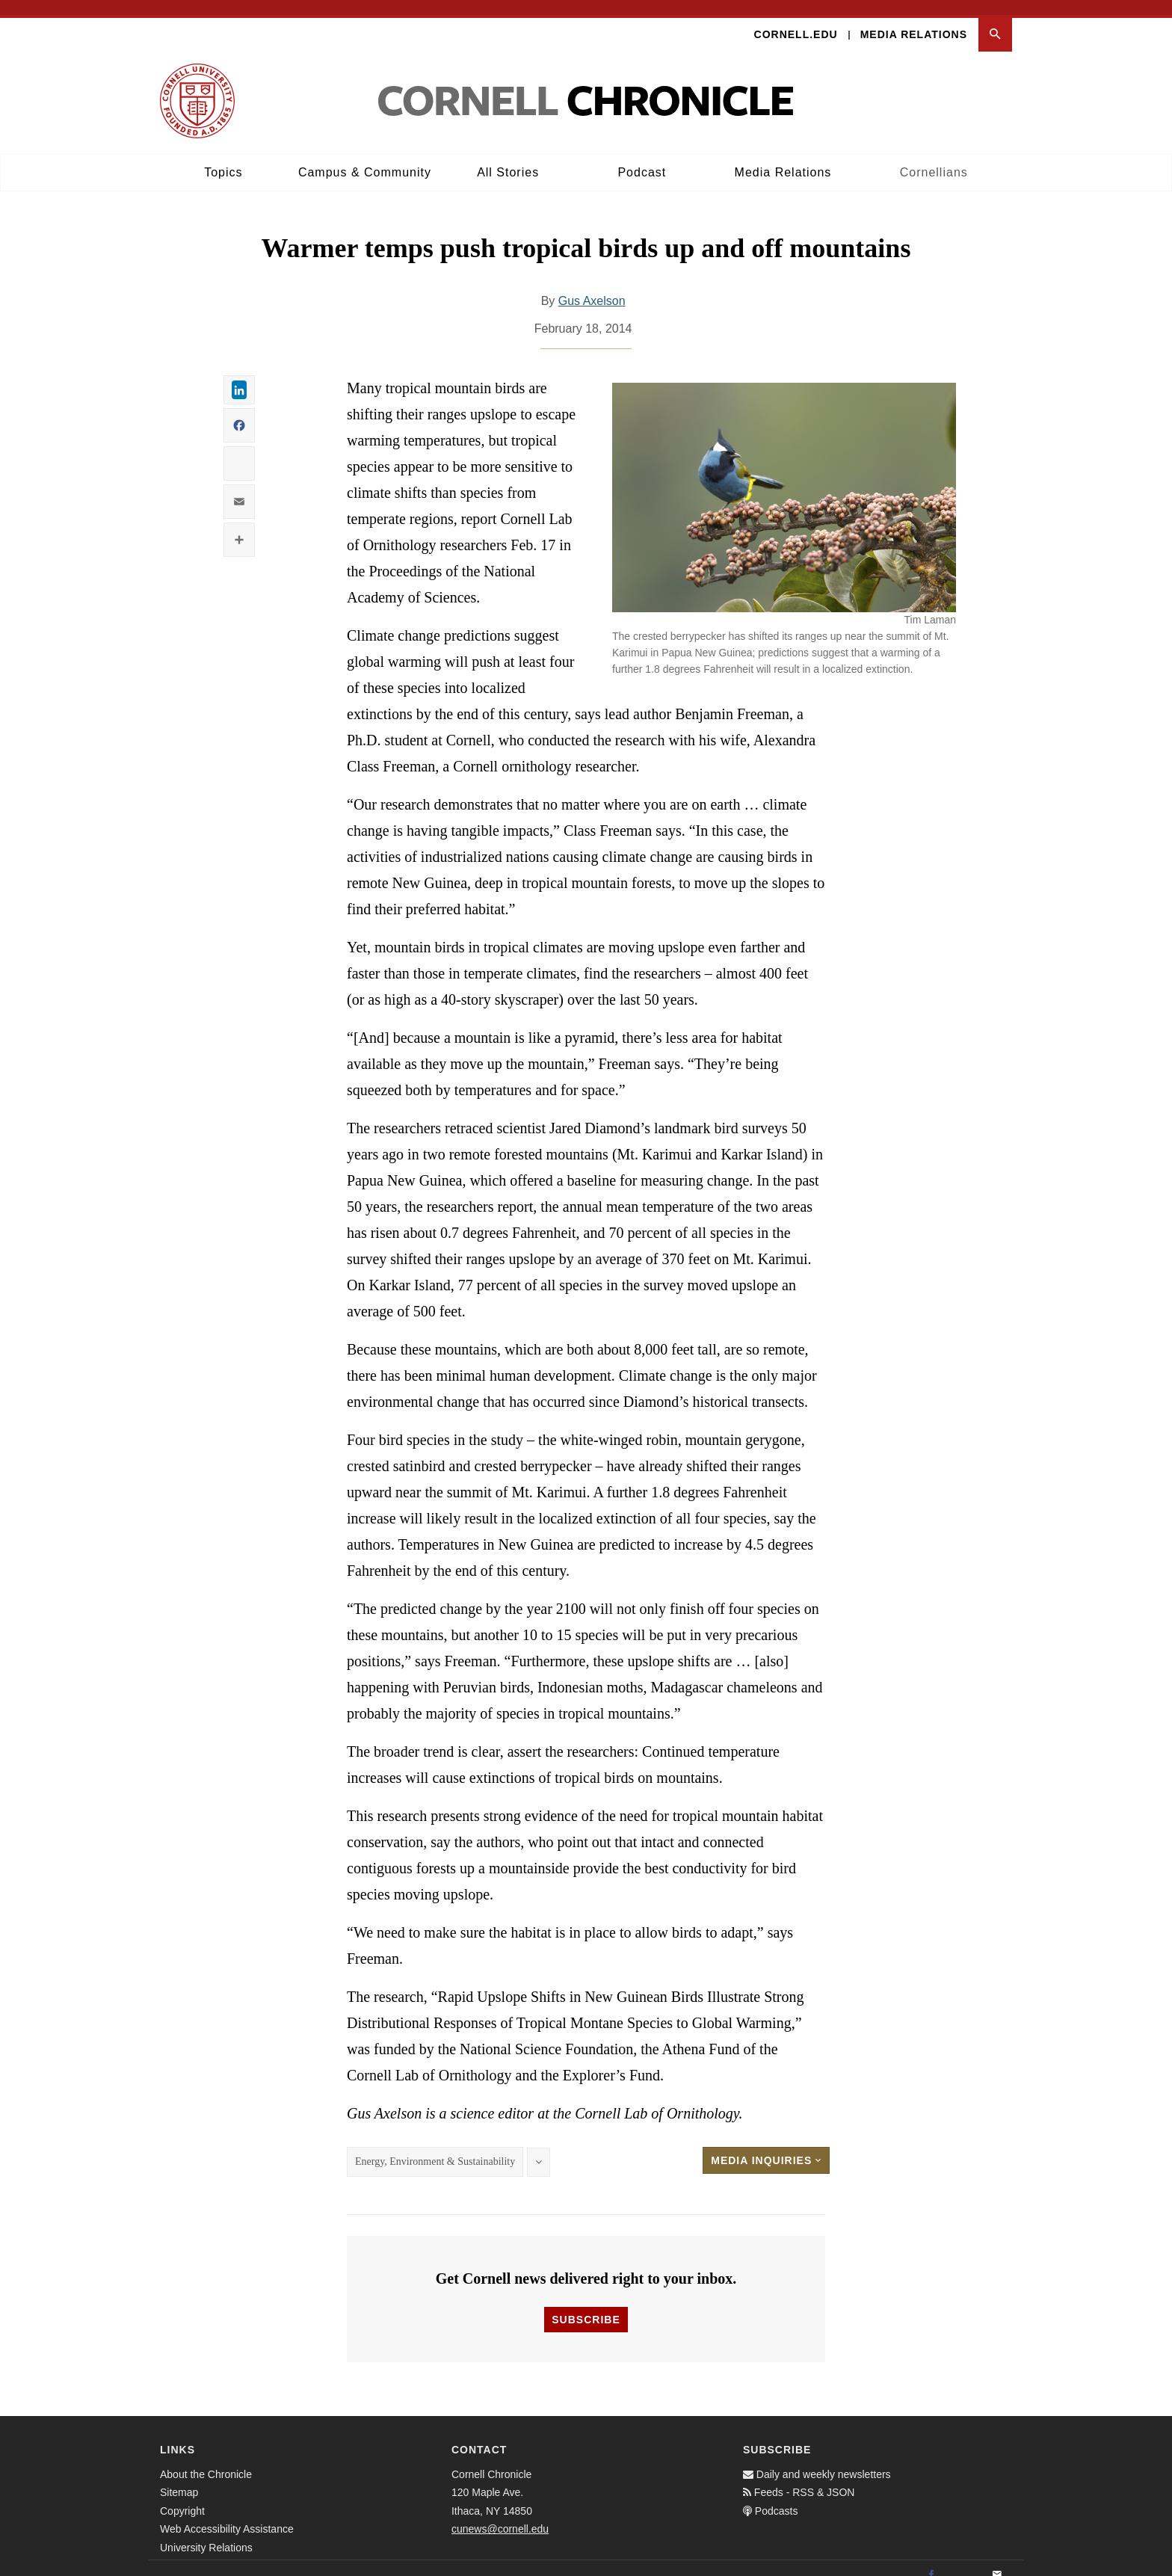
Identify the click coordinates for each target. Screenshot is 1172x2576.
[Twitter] (964, 2560)
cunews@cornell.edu (500, 2515)
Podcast (641, 157)
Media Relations (913, 19)
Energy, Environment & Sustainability (435, 2147)
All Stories (508, 157)
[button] (995, 20)
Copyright (182, 2496)
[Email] (997, 2560)
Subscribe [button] (586, 2305)
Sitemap (179, 2478)
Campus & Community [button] (364, 157)
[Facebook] (931, 2560)
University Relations (206, 2533)
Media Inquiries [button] (766, 2146)
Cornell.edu (796, 19)
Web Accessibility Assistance (227, 2515)
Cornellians (934, 157)
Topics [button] (223, 157)
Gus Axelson (592, 286)
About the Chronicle (206, 2459)
